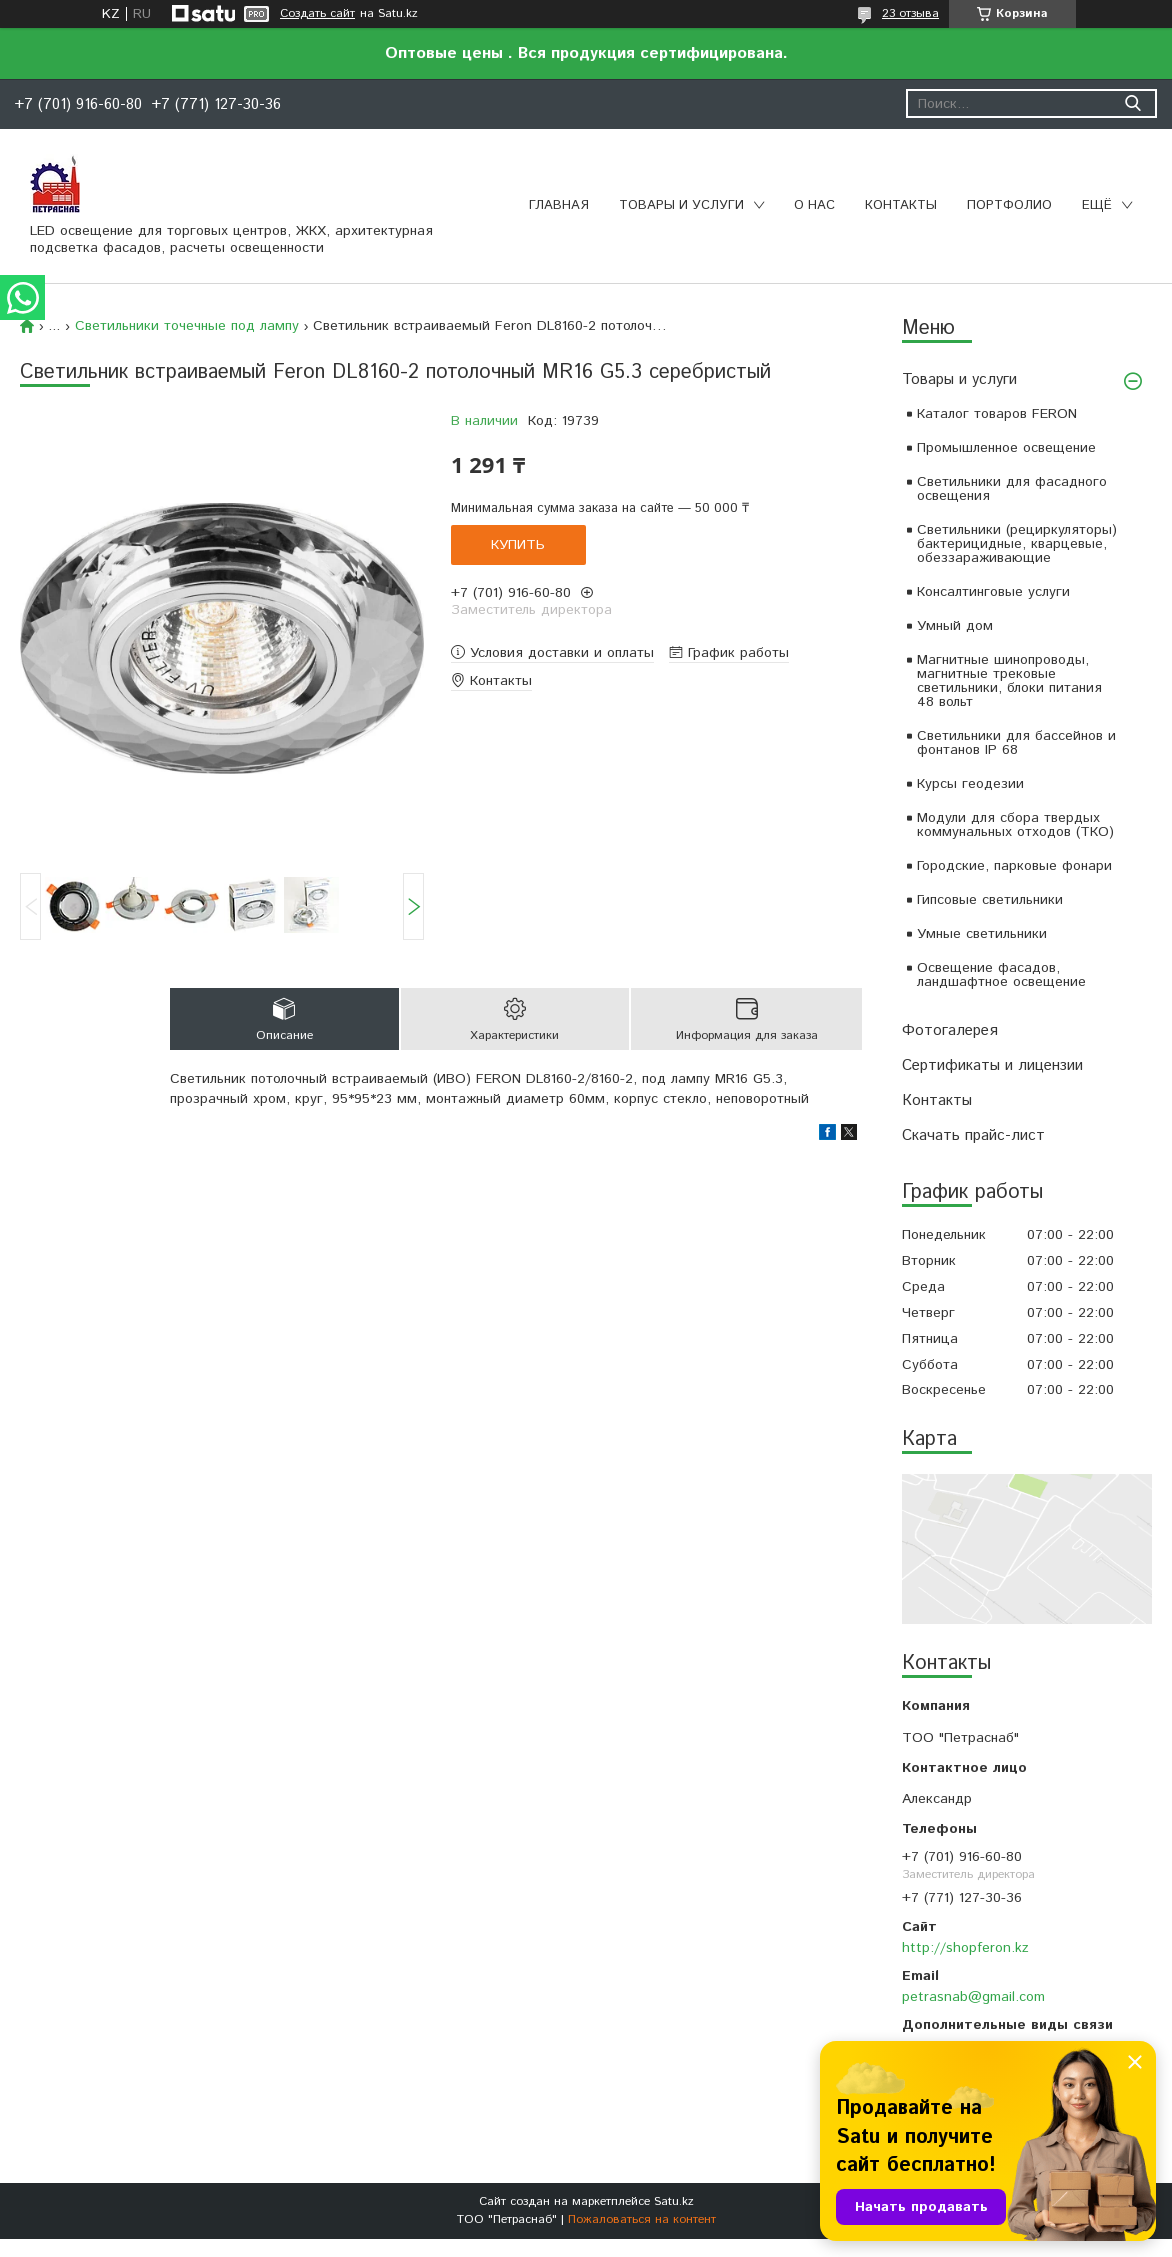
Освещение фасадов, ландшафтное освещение (1001, 975)
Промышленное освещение (1006, 448)
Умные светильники (982, 934)
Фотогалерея (950, 1030)
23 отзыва (910, 13)
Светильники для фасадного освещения (1012, 489)
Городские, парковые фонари (1014, 866)
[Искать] (1132, 103)
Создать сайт (317, 14)
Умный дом (955, 626)
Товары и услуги (681, 205)
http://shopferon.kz (965, 1948)
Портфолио (1009, 205)
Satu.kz (674, 2201)
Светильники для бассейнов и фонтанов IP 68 (1016, 743)
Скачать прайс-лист (973, 1135)
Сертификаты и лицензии (992, 1065)
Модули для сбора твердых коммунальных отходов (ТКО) (1015, 825)
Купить (518, 545)
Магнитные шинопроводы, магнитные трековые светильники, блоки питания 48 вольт (1009, 681)
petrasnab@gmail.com (973, 1997)
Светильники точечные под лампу (187, 326)
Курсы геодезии (970, 784)
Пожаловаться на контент (642, 2219)
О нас (814, 205)
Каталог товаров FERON (997, 414)
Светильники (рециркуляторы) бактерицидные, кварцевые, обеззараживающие (1017, 544)
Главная (559, 205)
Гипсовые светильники (990, 900)
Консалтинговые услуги (993, 592)
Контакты (901, 205)
